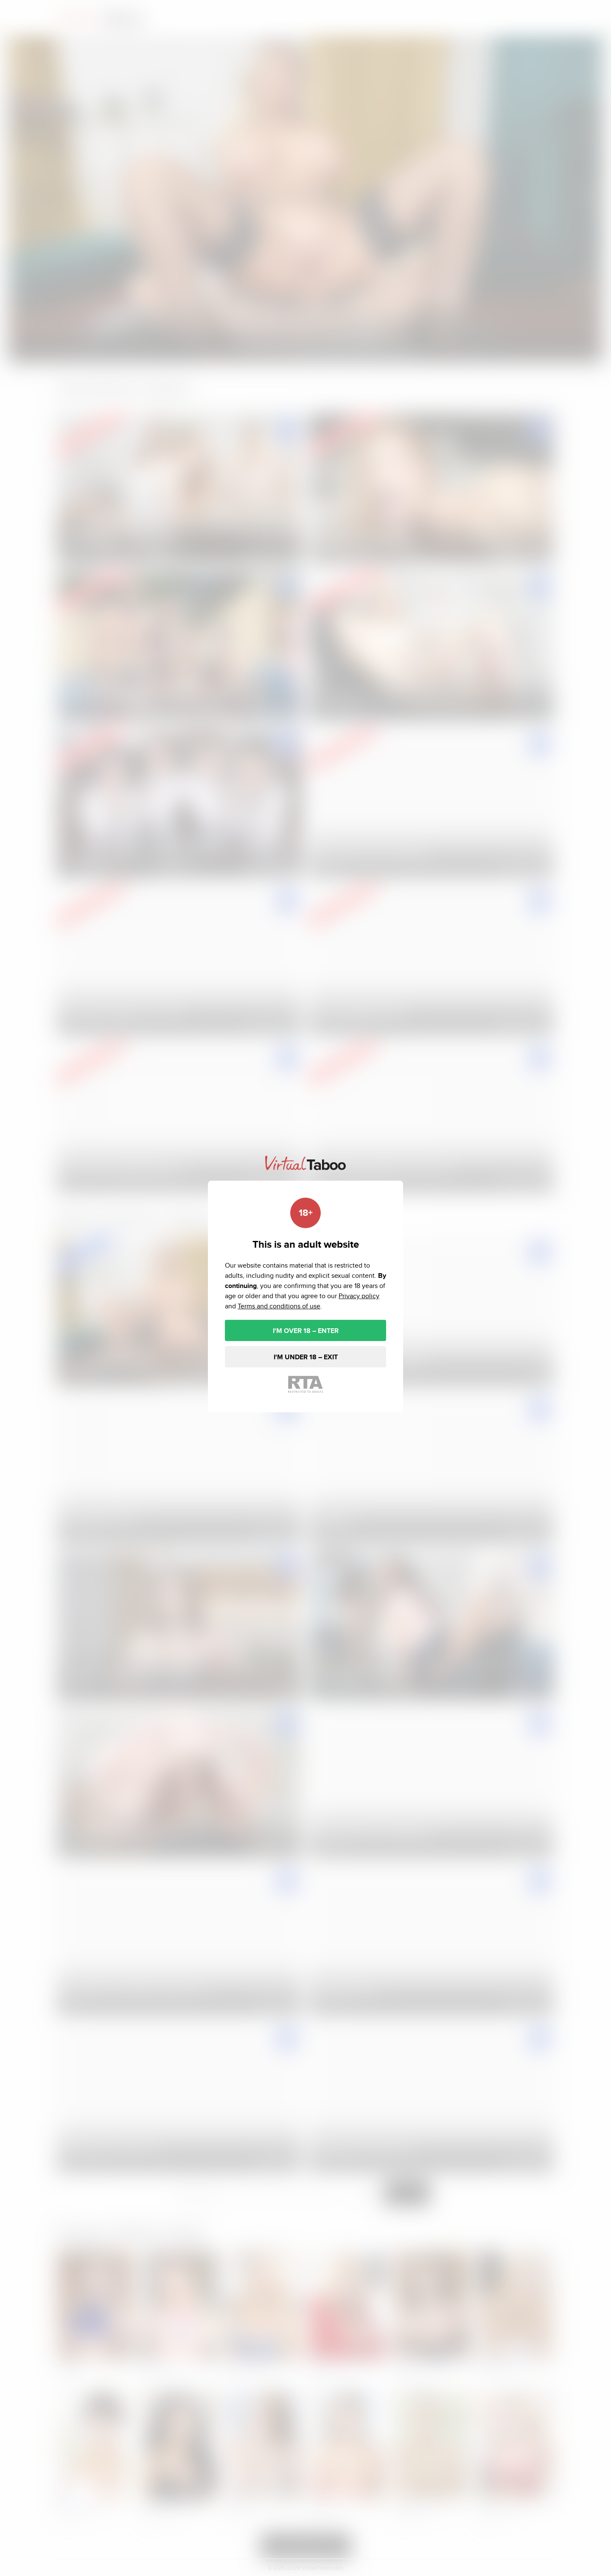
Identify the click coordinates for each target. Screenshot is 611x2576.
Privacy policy (359, 1296)
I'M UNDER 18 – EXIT (306, 1357)
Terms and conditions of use (279, 1306)
